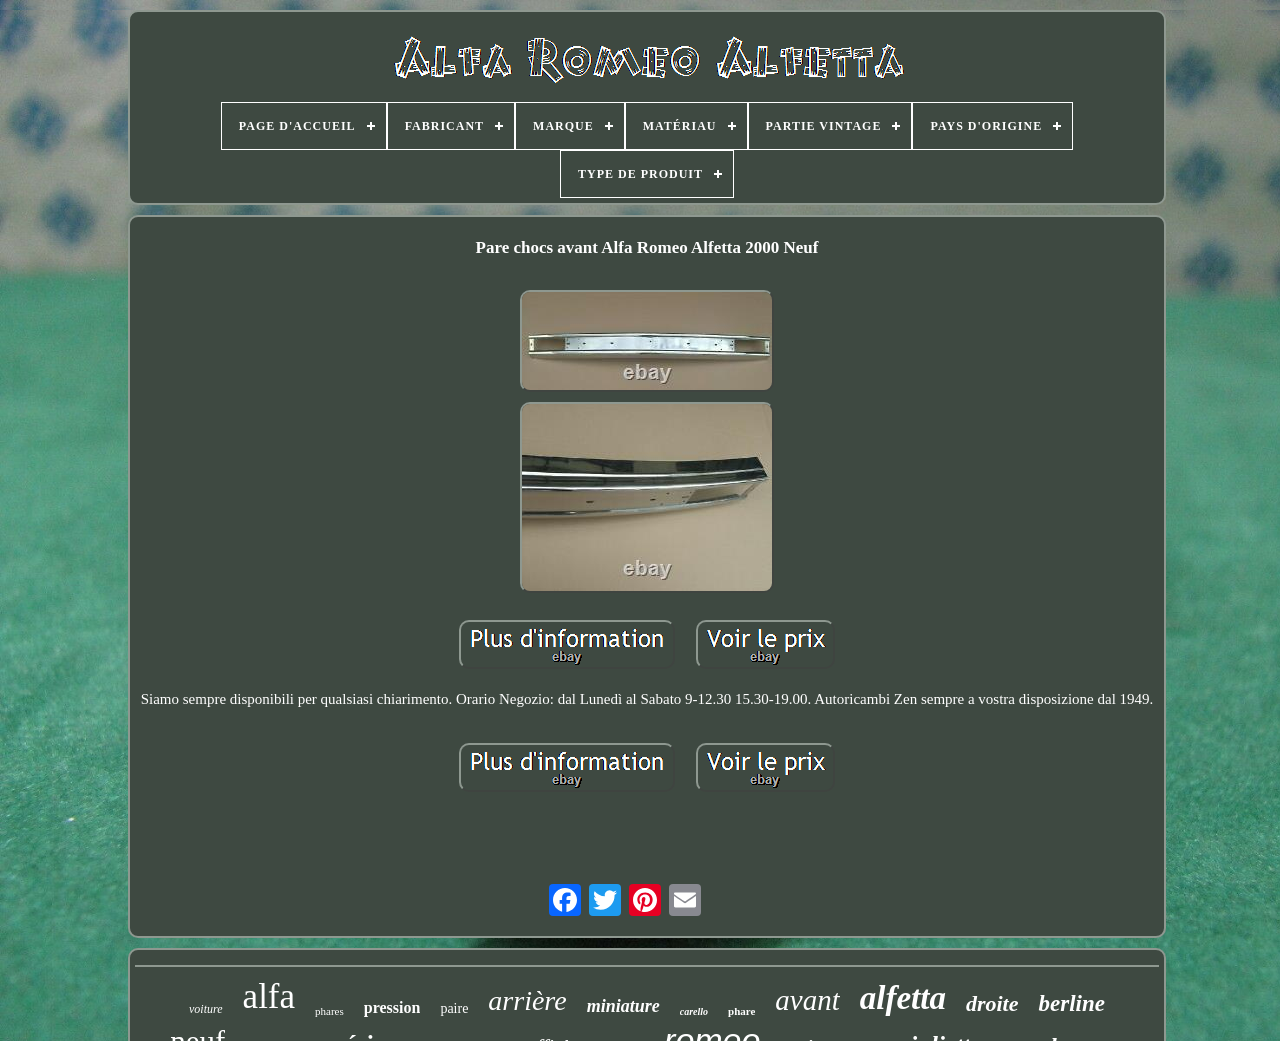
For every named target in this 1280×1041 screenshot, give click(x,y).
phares (329, 1011)
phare (741, 1011)
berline (1071, 1003)
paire (454, 1008)
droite (992, 1003)
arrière (527, 1000)
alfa (269, 996)
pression (392, 1007)
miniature (623, 1006)
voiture (206, 1009)
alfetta (903, 998)
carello (694, 1011)
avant (807, 1000)
